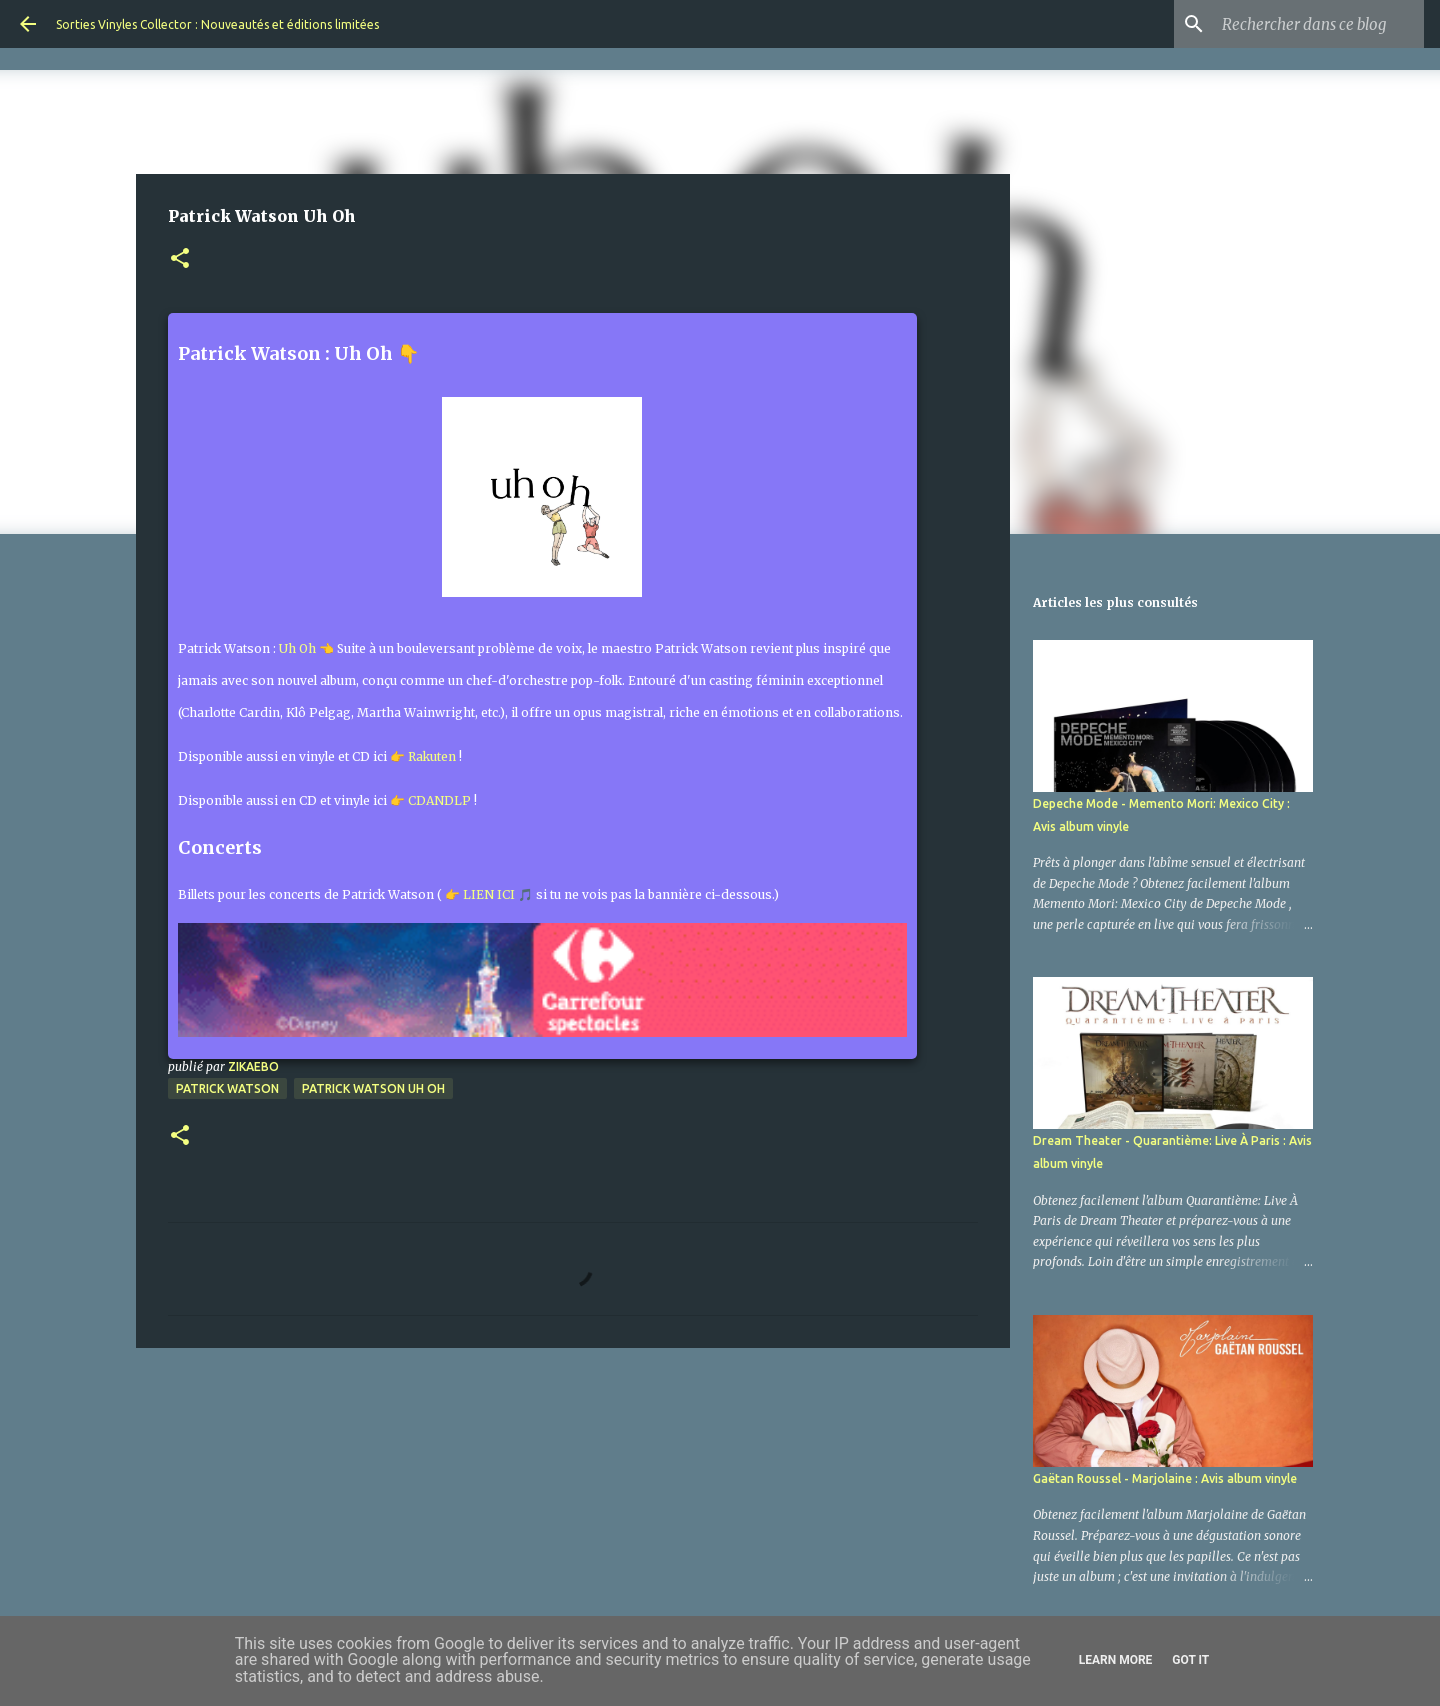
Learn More (1116, 1660)
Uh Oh (297, 648)
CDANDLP (439, 800)
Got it (1190, 1660)
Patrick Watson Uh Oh (373, 1088)
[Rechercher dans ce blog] (1319, 24)
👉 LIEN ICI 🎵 (489, 894)
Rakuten (432, 756)
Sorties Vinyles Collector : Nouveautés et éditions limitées (217, 24)
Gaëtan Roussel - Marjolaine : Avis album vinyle (1165, 1478)
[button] (180, 259)
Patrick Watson (227, 1088)
